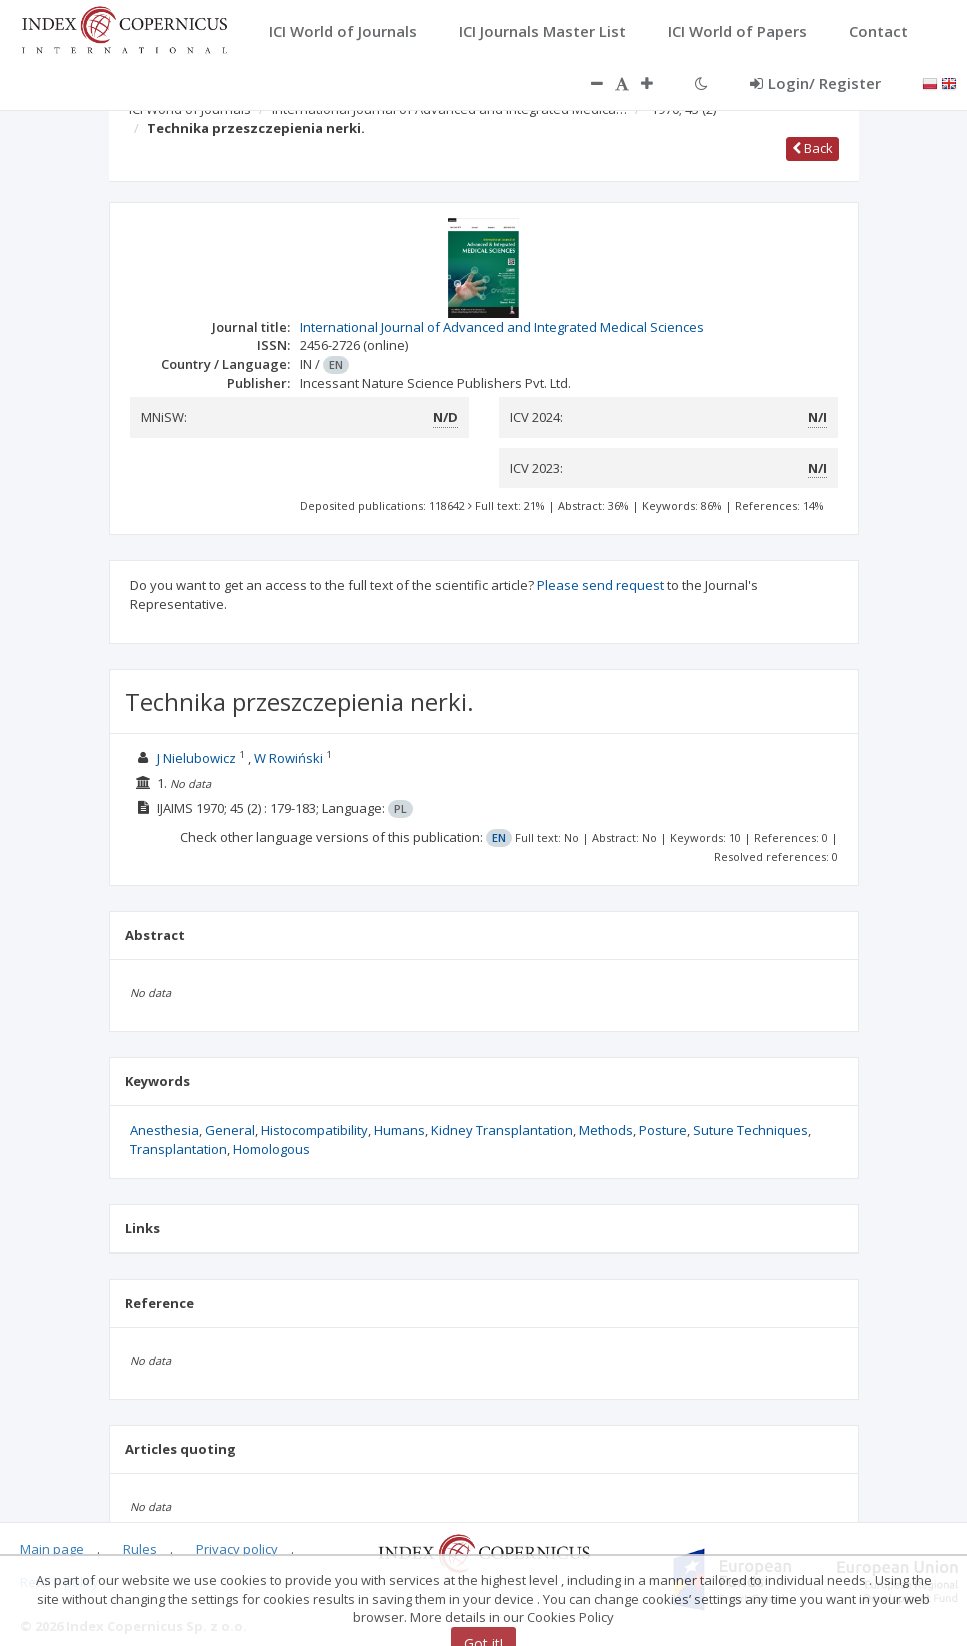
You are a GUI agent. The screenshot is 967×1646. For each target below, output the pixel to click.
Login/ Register (815, 83)
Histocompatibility (314, 1130)
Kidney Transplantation (502, 1130)
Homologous (271, 1149)
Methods (606, 1130)
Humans (399, 1130)
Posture (663, 1130)
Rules (140, 1549)
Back (812, 148)
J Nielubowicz (196, 758)
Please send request (600, 585)
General (230, 1130)
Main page (52, 1549)
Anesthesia (164, 1130)
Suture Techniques (750, 1130)
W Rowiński (288, 758)
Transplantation (178, 1149)
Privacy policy (237, 1549)
